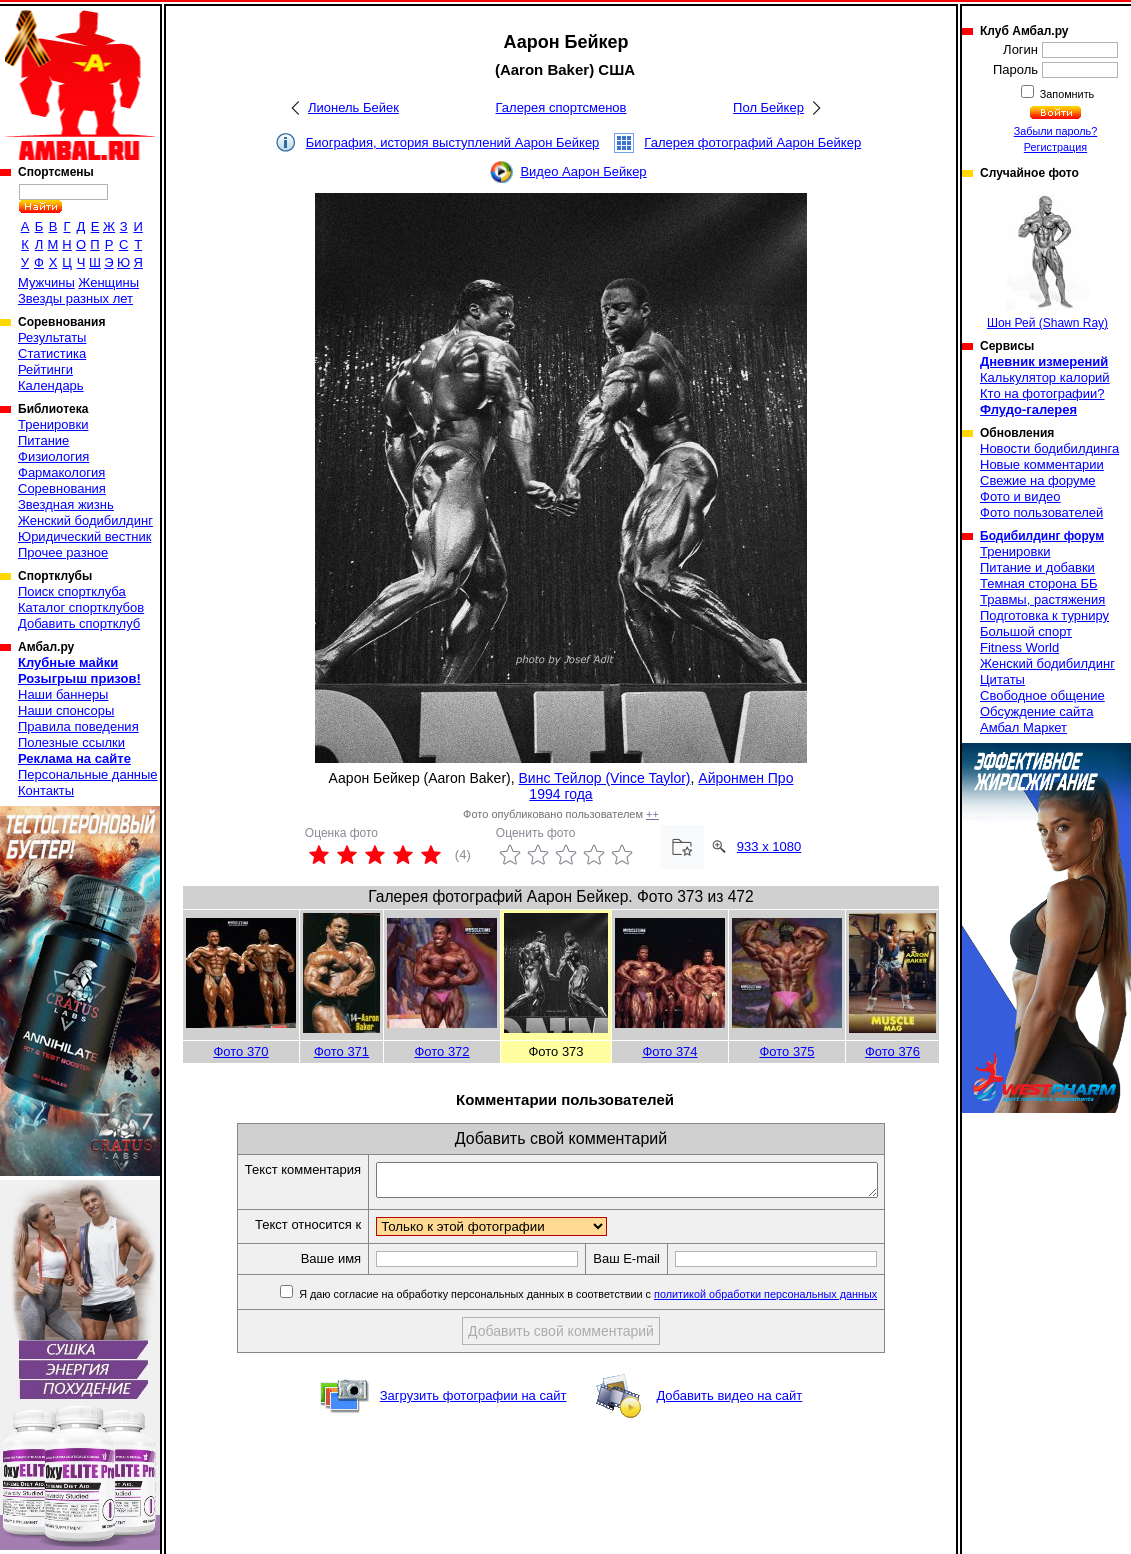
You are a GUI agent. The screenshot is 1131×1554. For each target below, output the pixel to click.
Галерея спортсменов (561, 107)
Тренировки (53, 424)
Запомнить (1066, 94)
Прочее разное (63, 552)
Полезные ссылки (71, 742)
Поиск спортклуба (72, 591)
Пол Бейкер (768, 107)
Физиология (53, 456)
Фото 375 (786, 1051)
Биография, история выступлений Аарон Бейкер (453, 142)
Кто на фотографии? (1042, 393)
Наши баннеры (63, 694)
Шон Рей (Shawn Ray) (1047, 260)
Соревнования (62, 488)
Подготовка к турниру (1044, 615)
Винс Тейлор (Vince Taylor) (605, 778)
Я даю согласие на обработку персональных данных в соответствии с (616, 1300)
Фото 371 (341, 1051)
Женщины (108, 282)
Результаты (52, 337)
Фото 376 (892, 1051)
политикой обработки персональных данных (795, 1300)
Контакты (46, 790)
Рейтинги (45, 369)
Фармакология (61, 472)
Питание (43, 440)
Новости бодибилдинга (1049, 448)
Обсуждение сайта (1036, 711)
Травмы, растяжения (1042, 599)
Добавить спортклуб (79, 623)
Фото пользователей (1041, 512)
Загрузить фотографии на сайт (473, 1401)
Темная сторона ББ (1039, 583)
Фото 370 (240, 1051)
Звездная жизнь (66, 504)
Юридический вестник (84, 536)
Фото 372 (441, 1051)
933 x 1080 (769, 846)
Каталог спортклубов (81, 607)
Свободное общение (1042, 695)
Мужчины (46, 282)
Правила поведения (78, 726)
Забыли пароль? (1056, 131)
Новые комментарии (1042, 464)
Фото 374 (669, 1051)
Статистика (52, 353)
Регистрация (1055, 147)
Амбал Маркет (1023, 727)
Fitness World (1019, 647)
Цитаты (1002, 679)
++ (652, 814)
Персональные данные (88, 774)
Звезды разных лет (75, 298)
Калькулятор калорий (1045, 377)
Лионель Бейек (353, 107)
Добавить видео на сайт (729, 1401)
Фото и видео (1020, 496)
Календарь (51, 385)
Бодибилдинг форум (1042, 536)
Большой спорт (1026, 631)
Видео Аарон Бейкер (583, 171)
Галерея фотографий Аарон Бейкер (752, 142)
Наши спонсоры (66, 710)
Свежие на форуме (1038, 480)
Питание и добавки (1037, 567)
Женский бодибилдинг (85, 520)
